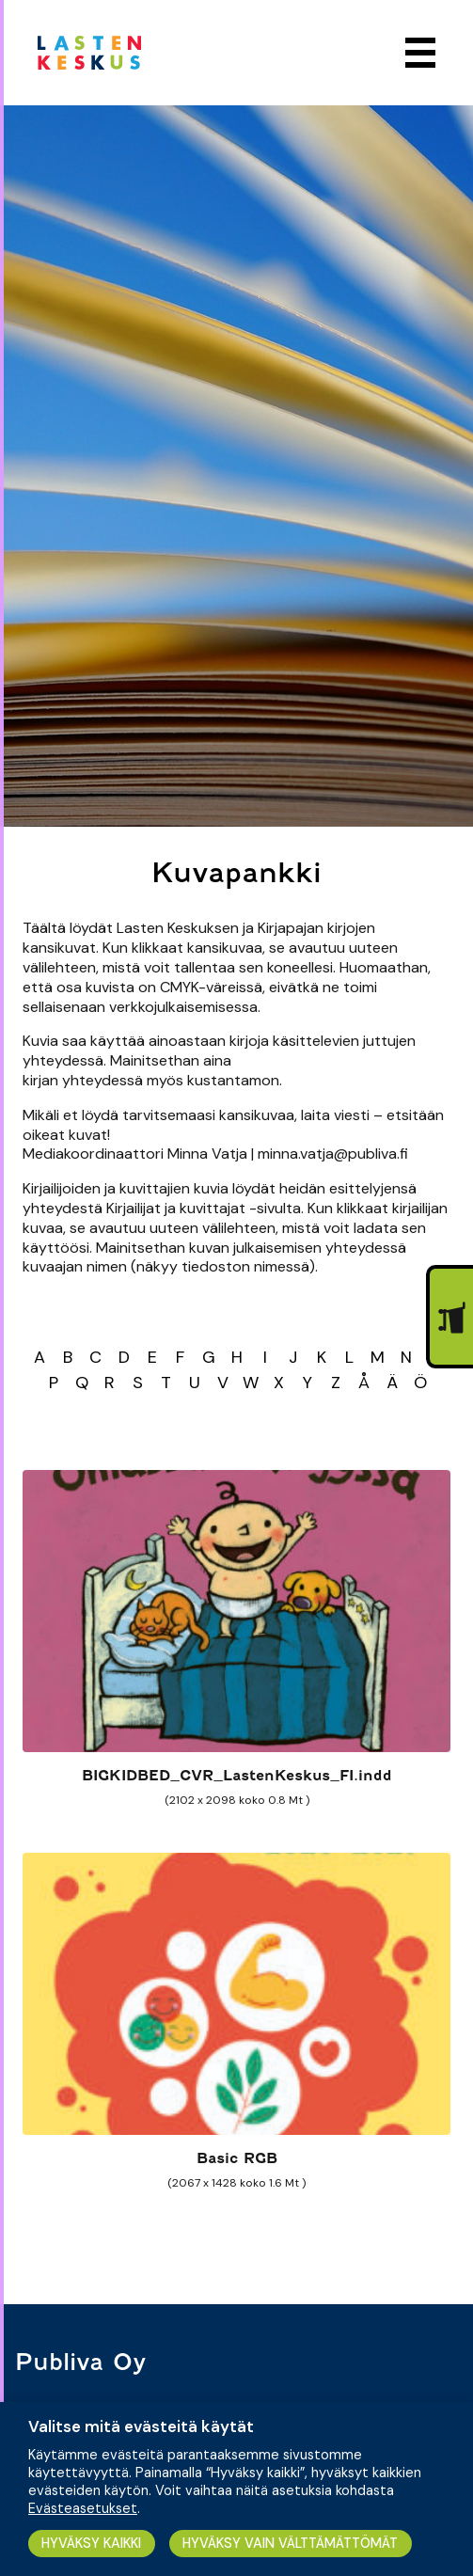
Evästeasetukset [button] (82, 2508)
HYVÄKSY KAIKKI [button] (91, 2543)
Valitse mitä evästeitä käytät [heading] (141, 2426)
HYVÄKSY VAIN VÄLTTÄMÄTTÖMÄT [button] (290, 2543)
